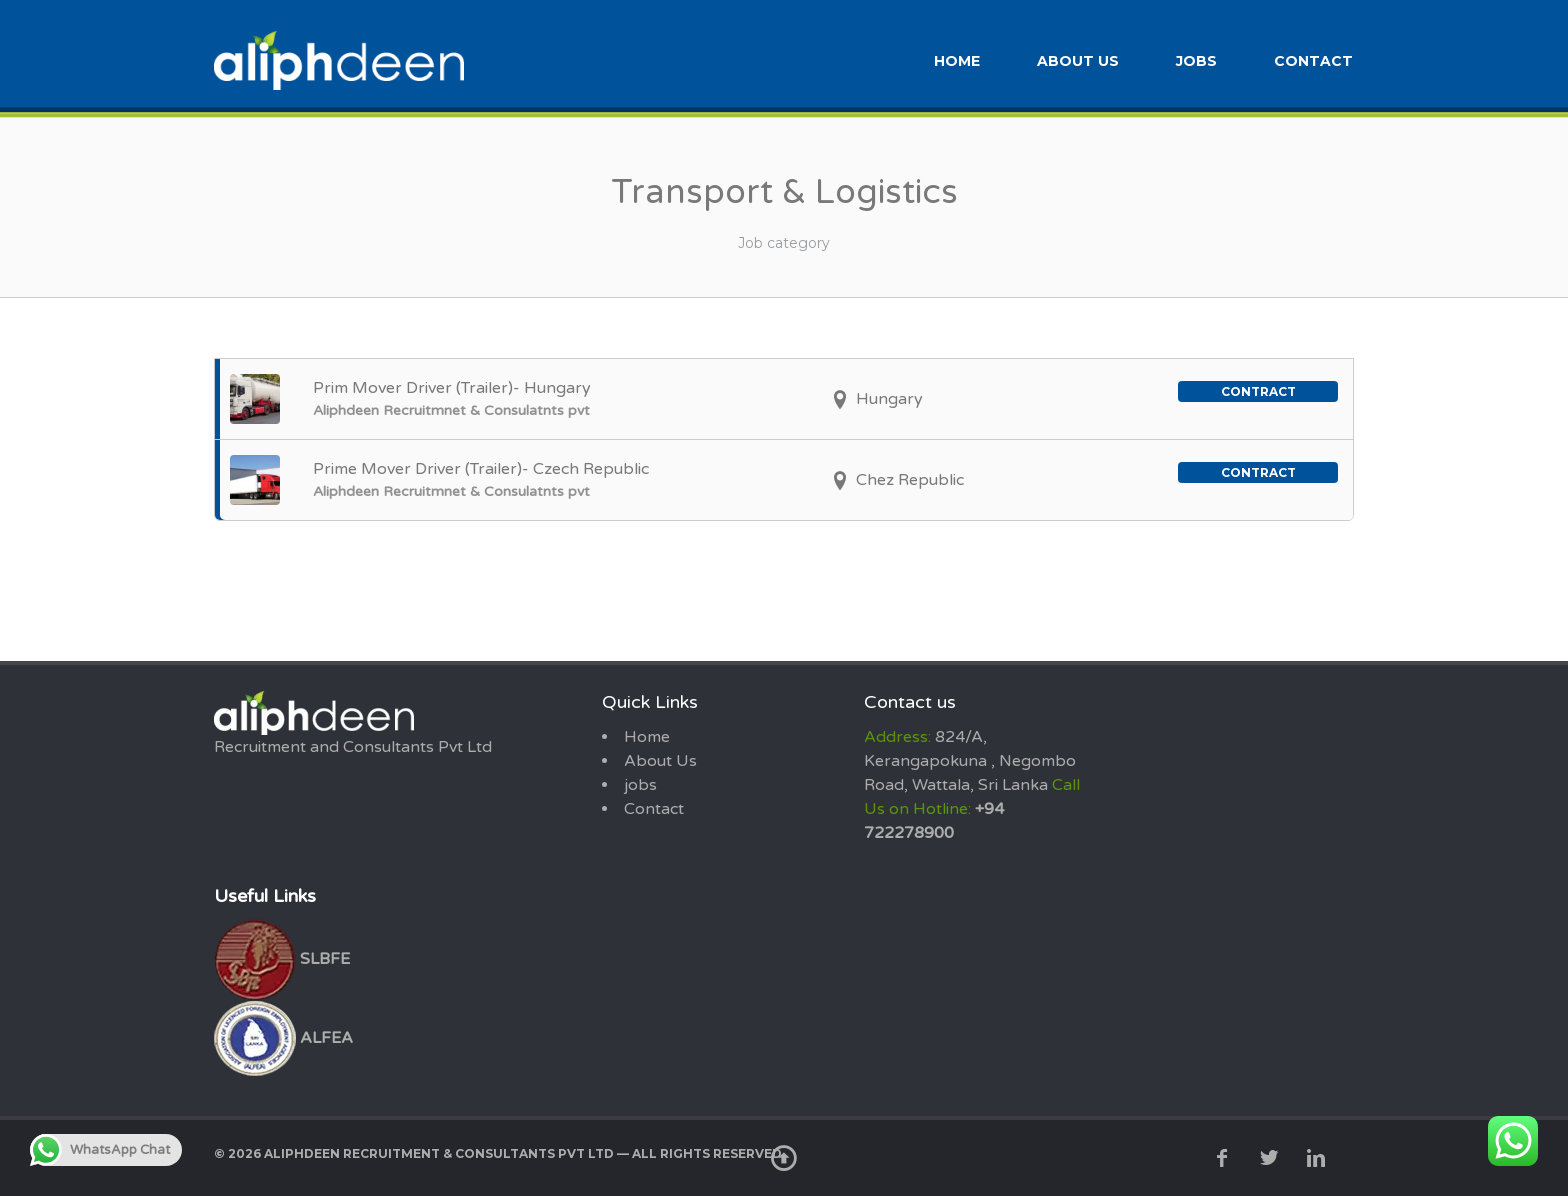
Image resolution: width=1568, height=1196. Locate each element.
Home (957, 58)
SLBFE (282, 955)
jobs (1196, 58)
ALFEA (283, 1034)
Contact (1313, 58)
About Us (1078, 58)
